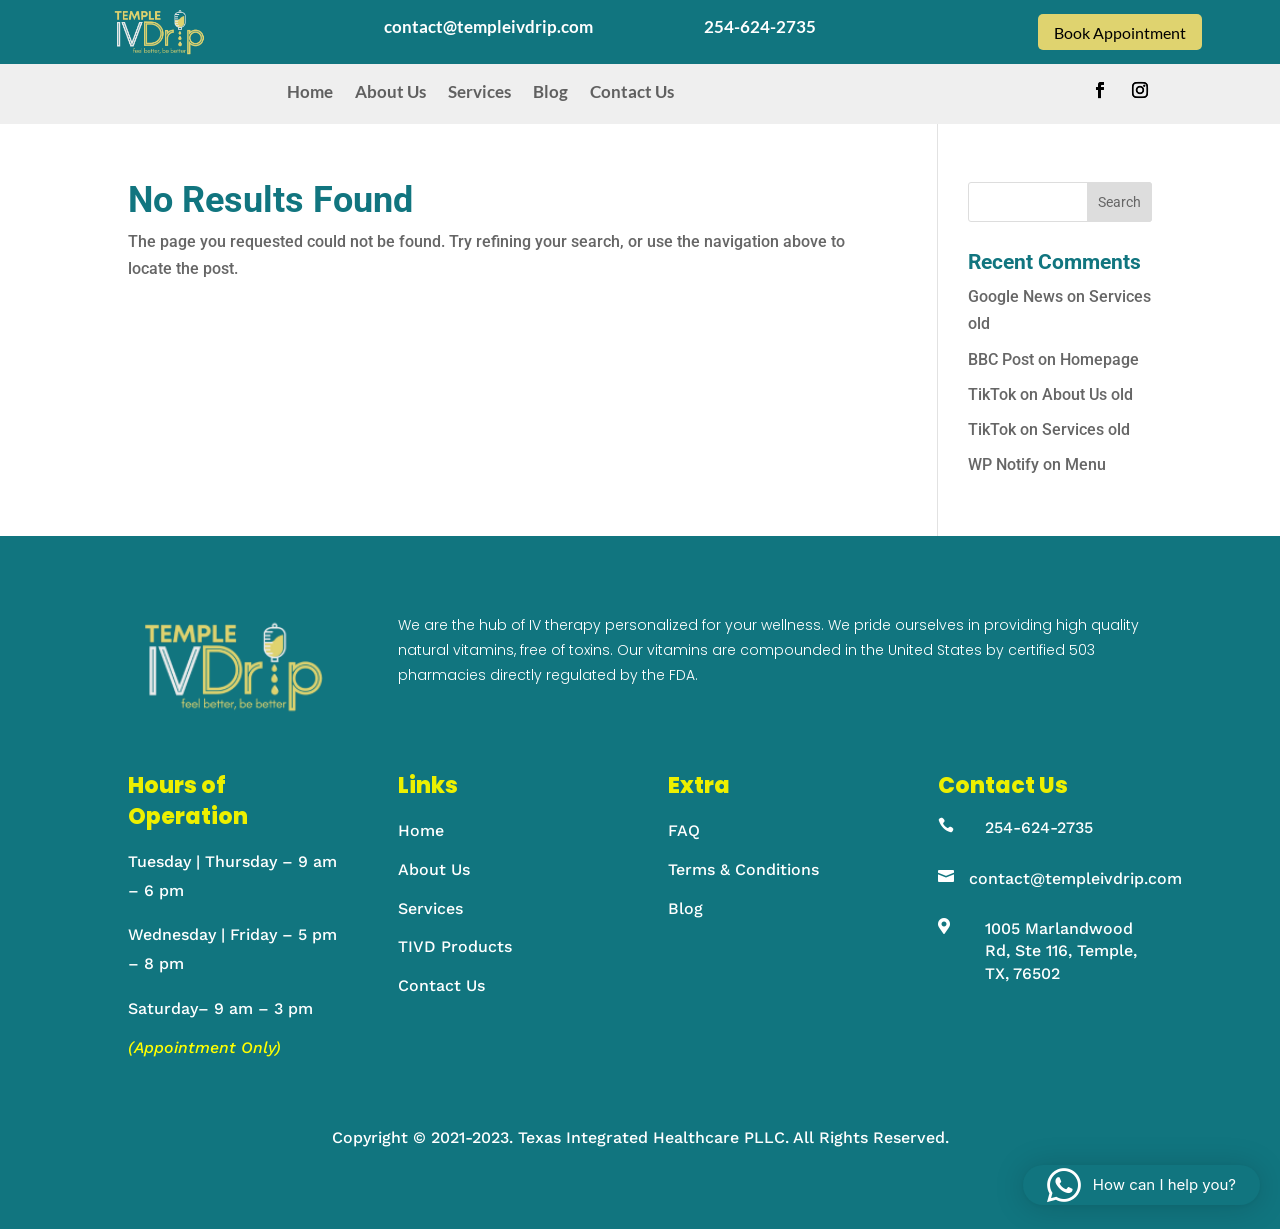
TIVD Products (455, 946)
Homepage (1099, 359)
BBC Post (1001, 359)
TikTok (992, 394)
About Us (390, 92)
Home (310, 92)
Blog (550, 92)
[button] (1141, 1185)
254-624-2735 (1039, 827)
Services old (1086, 429)
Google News (1015, 296)
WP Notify (1003, 464)
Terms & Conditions (743, 869)
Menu (1085, 464)
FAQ (684, 830)
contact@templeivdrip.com (1075, 878)
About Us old (1087, 394)
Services (479, 92)
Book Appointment (1120, 32)
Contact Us (632, 92)
